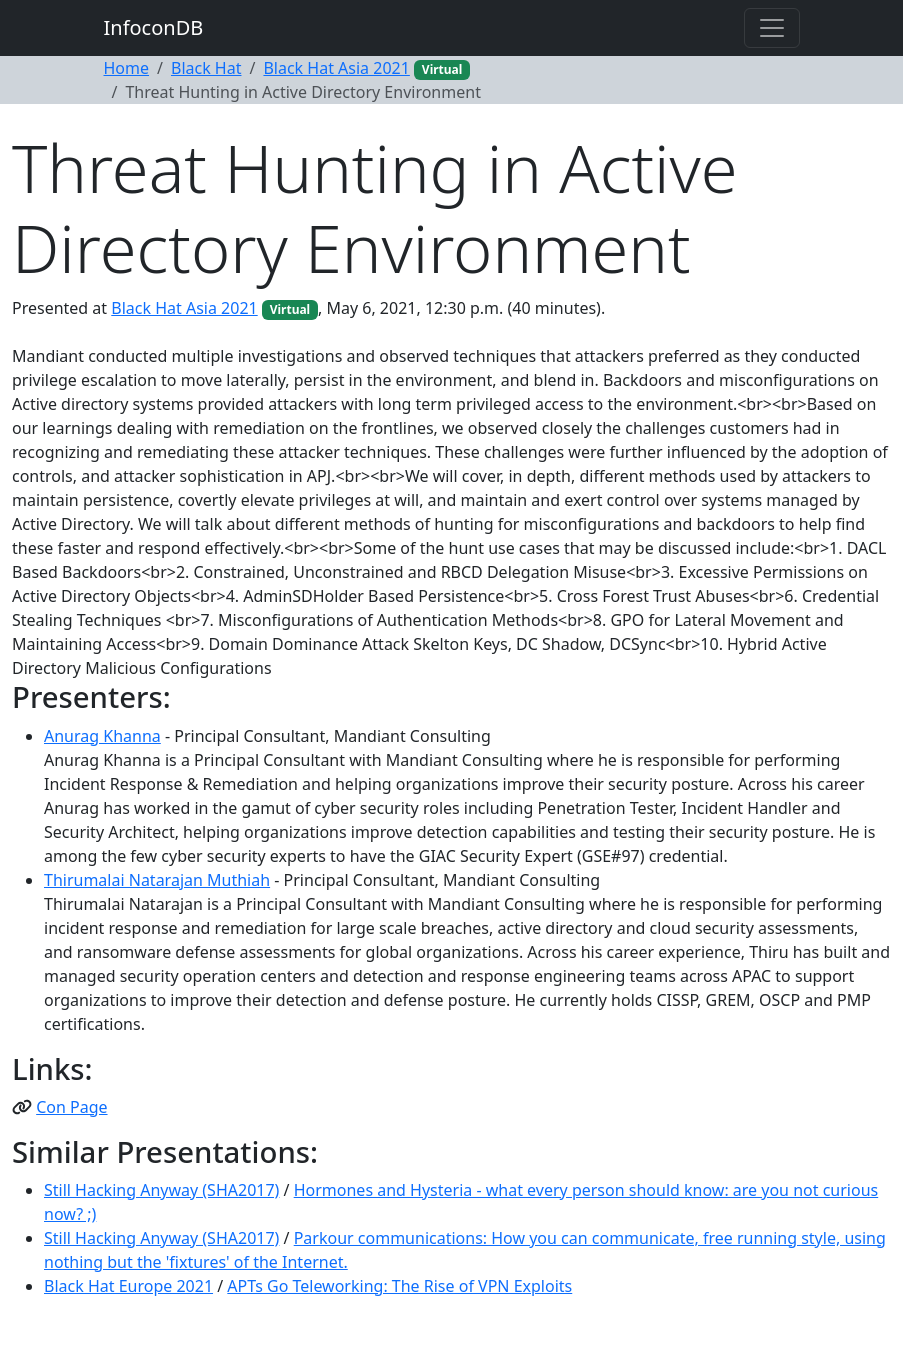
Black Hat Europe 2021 (128, 1286)
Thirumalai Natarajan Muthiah (157, 880)
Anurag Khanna (102, 736)
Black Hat (206, 68)
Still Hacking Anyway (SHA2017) (161, 1190)
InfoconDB (154, 27)
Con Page (71, 1107)
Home (127, 68)
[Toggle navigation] (772, 28)
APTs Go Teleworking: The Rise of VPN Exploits (399, 1286)
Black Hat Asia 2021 (336, 68)
